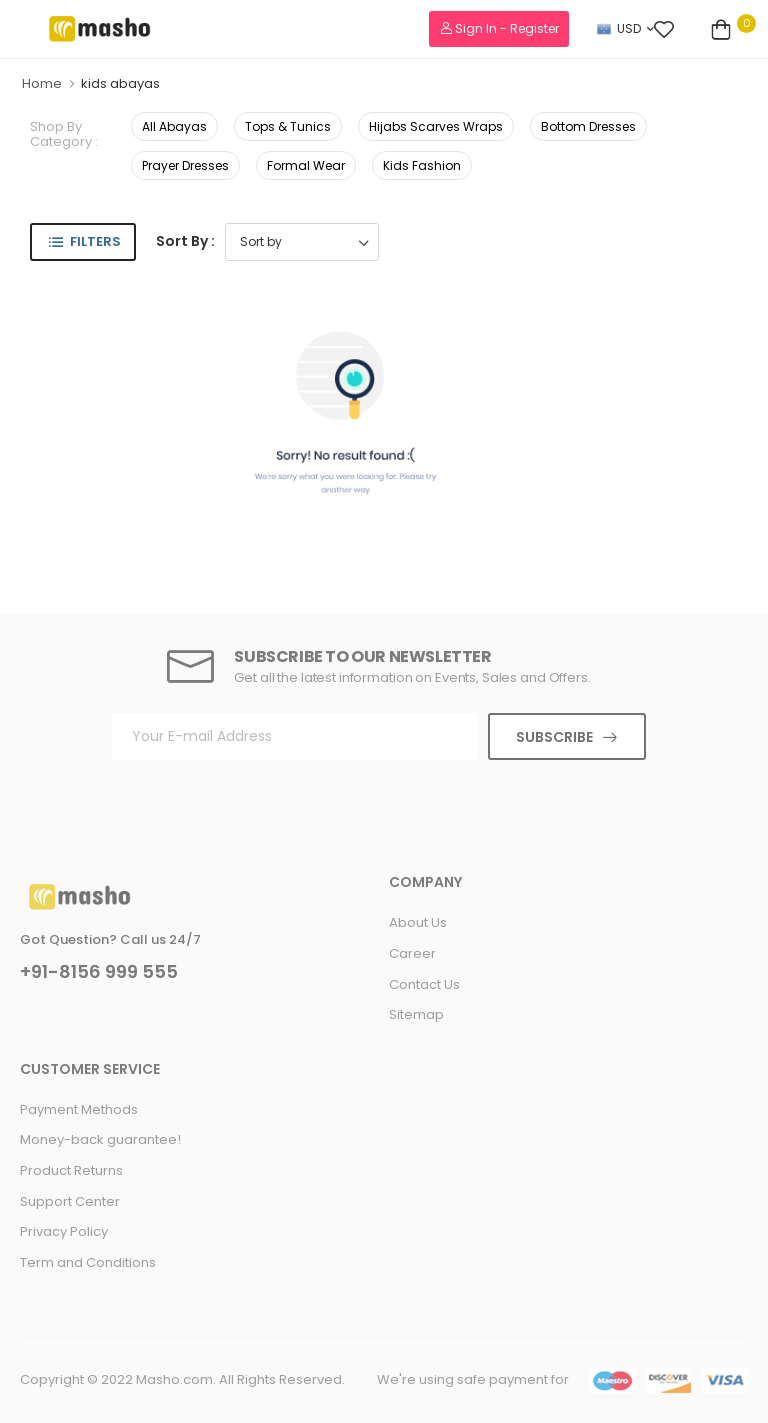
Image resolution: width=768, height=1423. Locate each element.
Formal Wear (306, 165)
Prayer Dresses (185, 165)
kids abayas (120, 83)
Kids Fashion (422, 165)
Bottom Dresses (588, 126)
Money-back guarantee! (100, 1139)
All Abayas (174, 126)
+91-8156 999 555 (99, 972)
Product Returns (71, 1170)
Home (42, 83)
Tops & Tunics (288, 126)
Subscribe (554, 737)
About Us (418, 922)
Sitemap (416, 1014)
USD (619, 28)
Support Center (70, 1201)
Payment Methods (79, 1109)
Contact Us (424, 984)
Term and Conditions (88, 1262)
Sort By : (185, 241)
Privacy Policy (64, 1231)
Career (412, 953)
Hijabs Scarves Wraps (436, 126)
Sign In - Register (499, 28)
